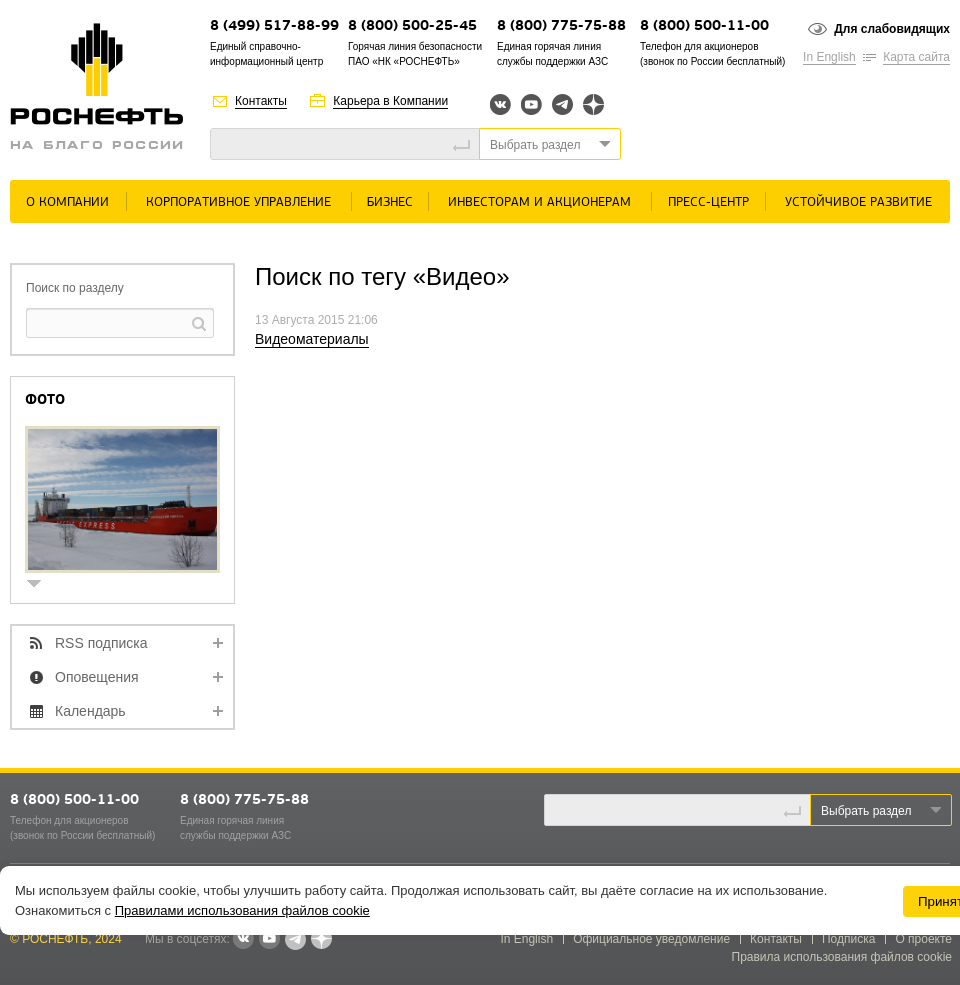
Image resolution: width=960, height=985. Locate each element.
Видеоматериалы (312, 339)
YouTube (531, 104)
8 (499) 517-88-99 (274, 26)
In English (829, 57)
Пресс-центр (708, 202)
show (42, 585)
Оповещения (97, 677)
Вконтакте (500, 104)
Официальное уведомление (651, 939)
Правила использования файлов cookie (842, 957)
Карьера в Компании (390, 101)
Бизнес (390, 202)
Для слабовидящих (892, 29)
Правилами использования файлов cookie (242, 910)
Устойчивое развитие (858, 202)
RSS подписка (101, 643)
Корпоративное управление (238, 202)
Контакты (261, 101)
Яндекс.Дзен (593, 104)
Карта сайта (916, 57)
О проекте (923, 939)
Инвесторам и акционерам (539, 202)
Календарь (90, 711)
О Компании (67, 202)
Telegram (562, 104)
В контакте (243, 940)
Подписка (848, 939)
